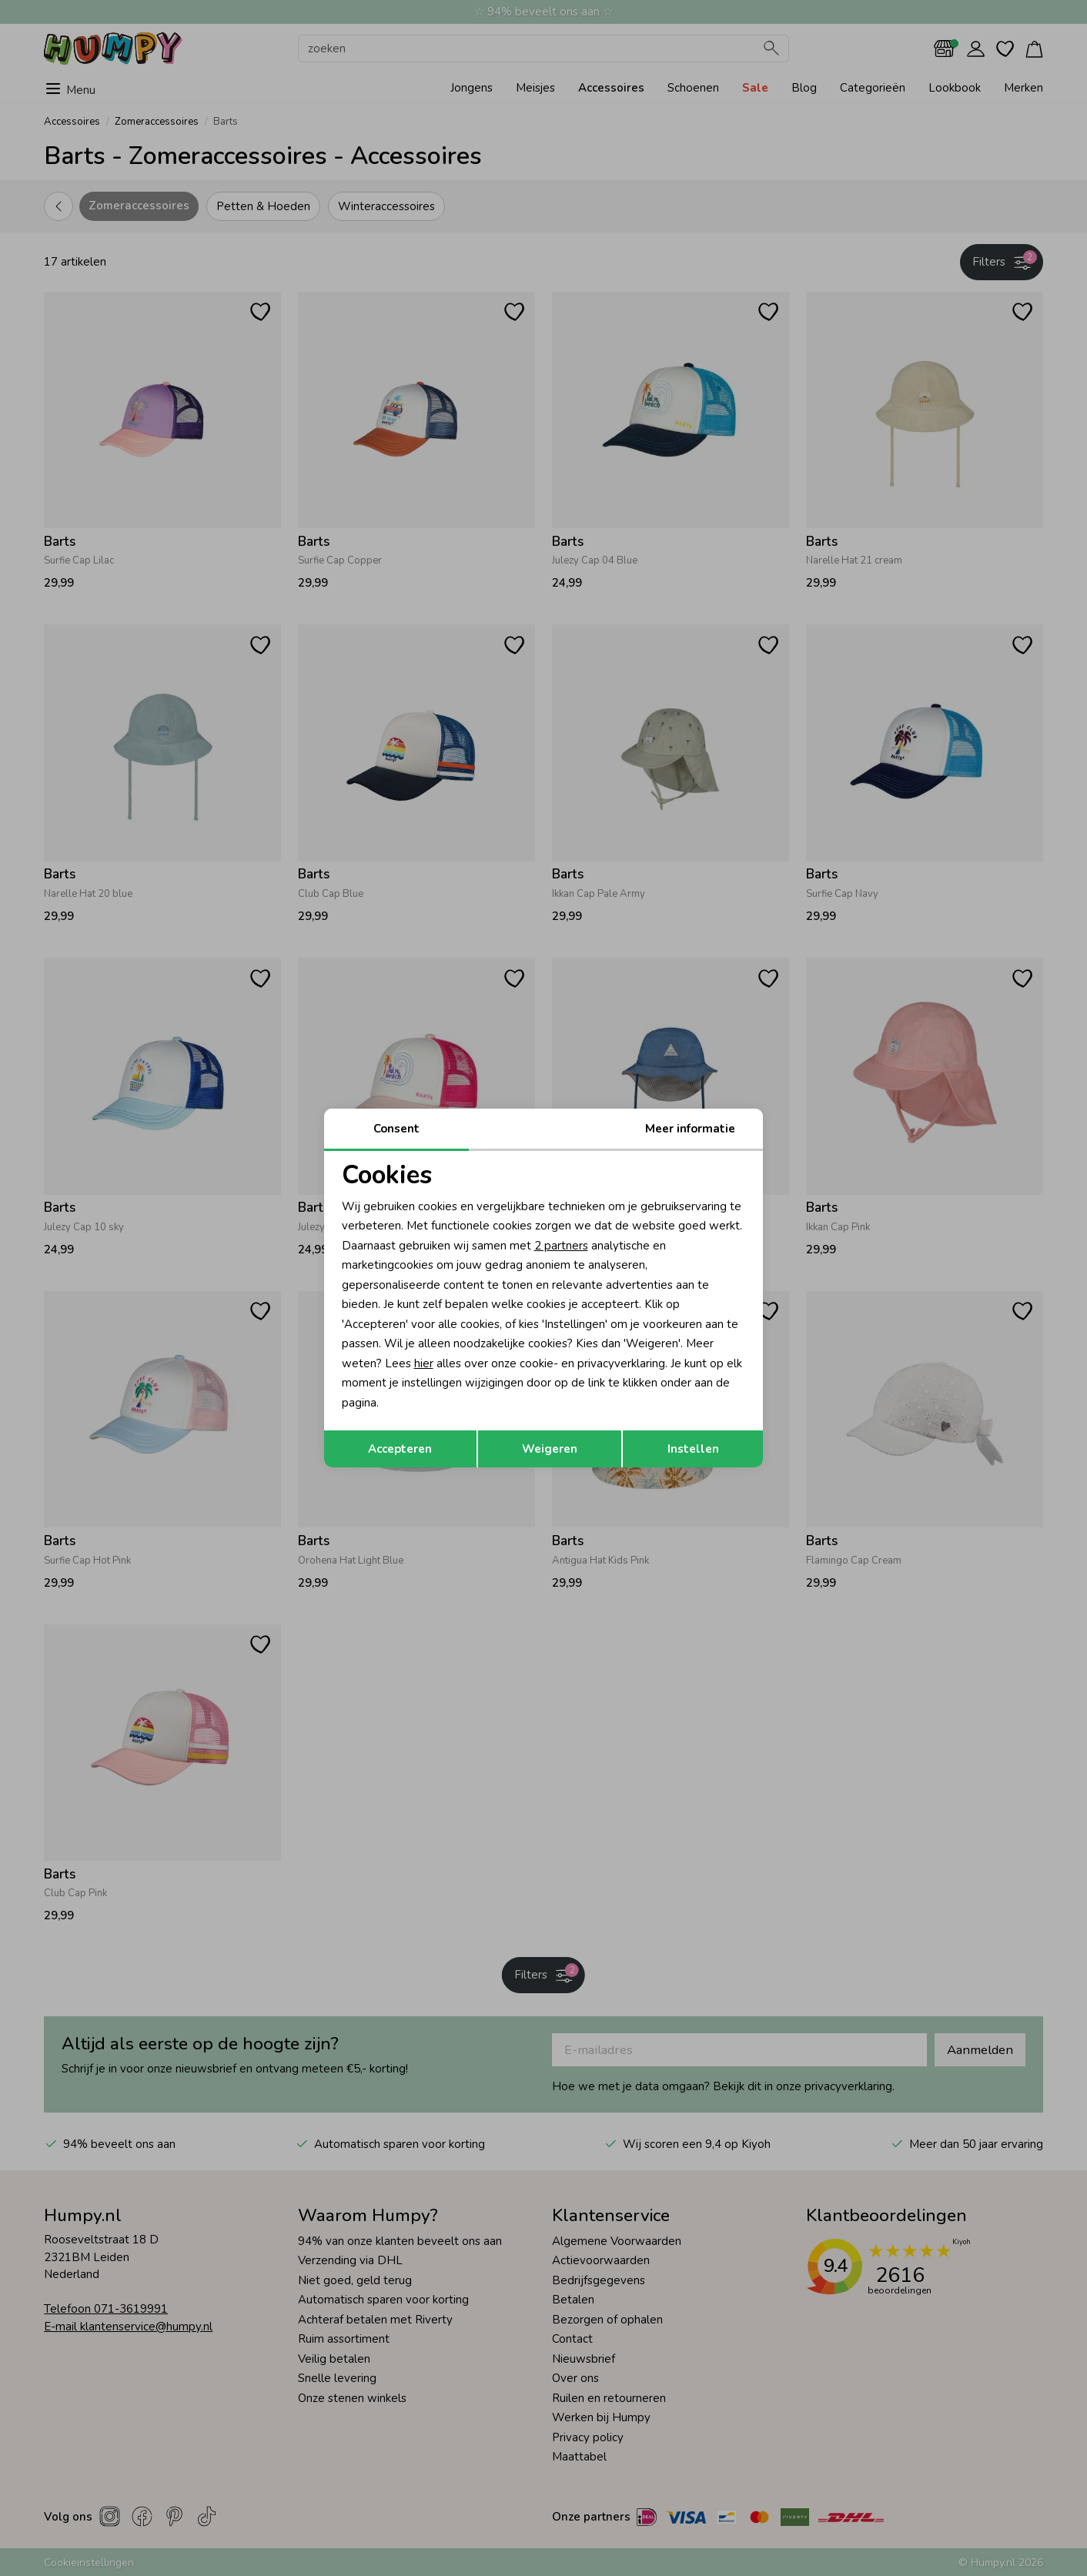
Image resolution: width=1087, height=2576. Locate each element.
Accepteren (400, 1449)
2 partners (561, 1245)
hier (423, 1363)
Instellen (693, 1449)
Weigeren (549, 1449)
